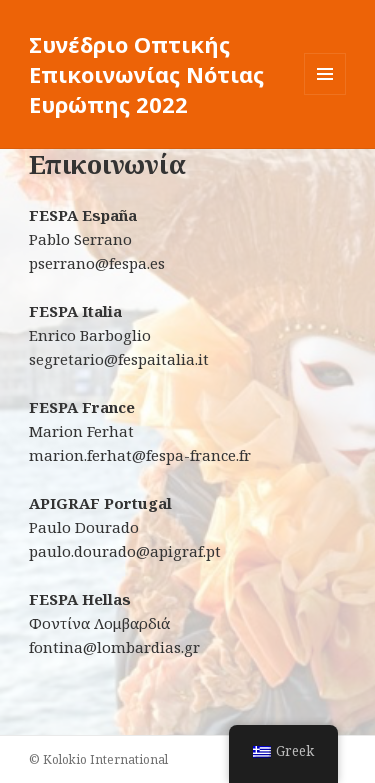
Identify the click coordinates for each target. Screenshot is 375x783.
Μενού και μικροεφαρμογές (325, 94)
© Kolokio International (98, 759)
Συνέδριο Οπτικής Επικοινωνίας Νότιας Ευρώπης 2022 (146, 74)
